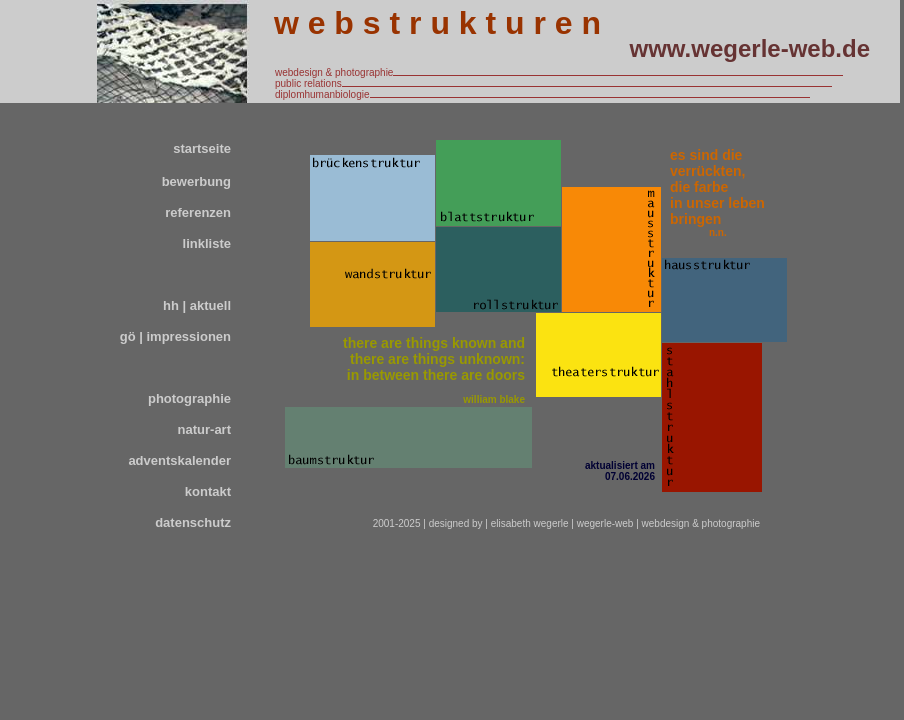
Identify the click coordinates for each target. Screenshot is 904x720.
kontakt (208, 491)
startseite (202, 148)
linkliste (207, 243)
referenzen (198, 212)
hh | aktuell (197, 305)
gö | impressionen (175, 336)
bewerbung (196, 181)
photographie (189, 398)
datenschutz (193, 522)
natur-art (204, 429)
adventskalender (179, 460)
